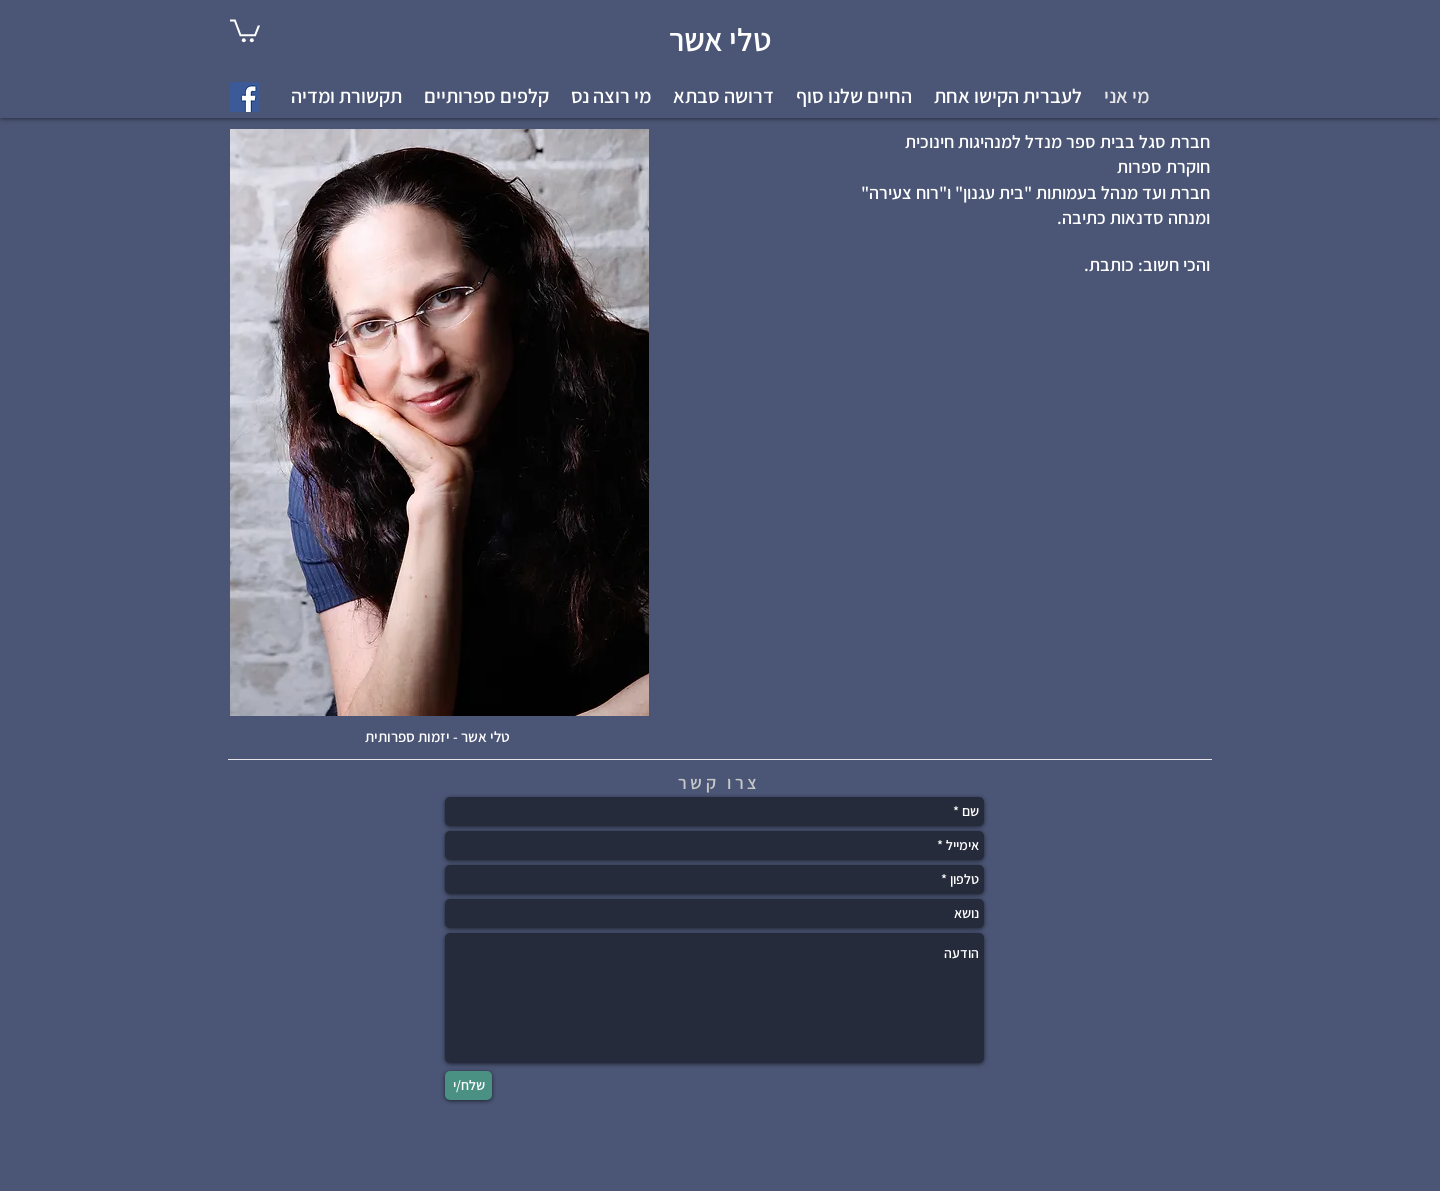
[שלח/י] (468, 1085)
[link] (245, 29)
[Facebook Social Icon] (245, 97)
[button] (1008, 96)
